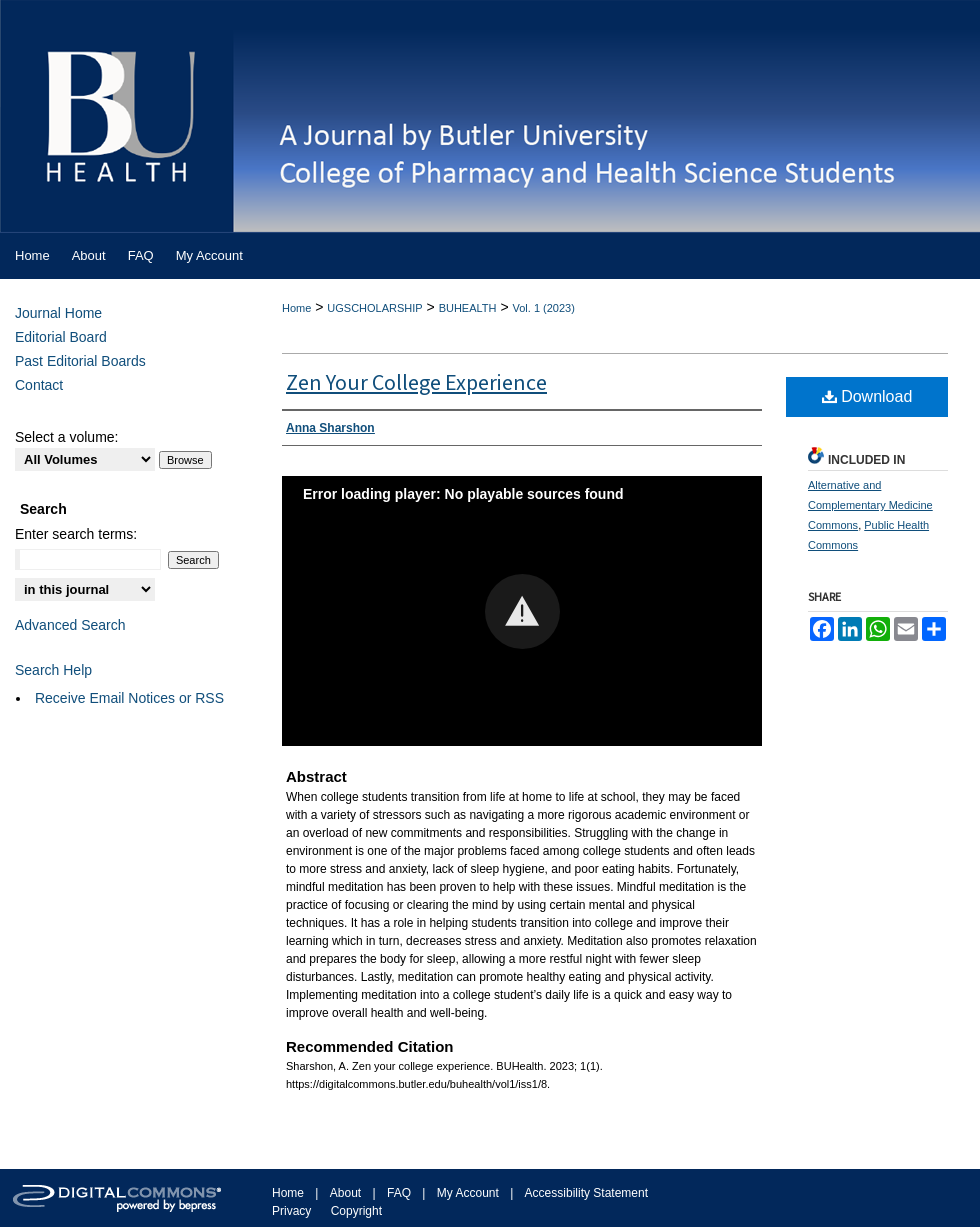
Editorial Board (61, 337)
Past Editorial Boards (80, 361)
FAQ (399, 1193)
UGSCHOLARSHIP (374, 308)
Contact (39, 385)
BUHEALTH (468, 308)
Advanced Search (70, 625)
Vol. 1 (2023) (543, 308)
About (345, 1193)
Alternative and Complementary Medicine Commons (870, 505)
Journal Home (58, 313)
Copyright (356, 1211)
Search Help (53, 670)
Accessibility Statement (586, 1193)
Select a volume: (67, 437)
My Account (468, 1193)
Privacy (291, 1211)
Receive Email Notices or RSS (129, 698)
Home (296, 308)
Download (867, 396)
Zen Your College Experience (416, 383)
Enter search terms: (76, 534)
